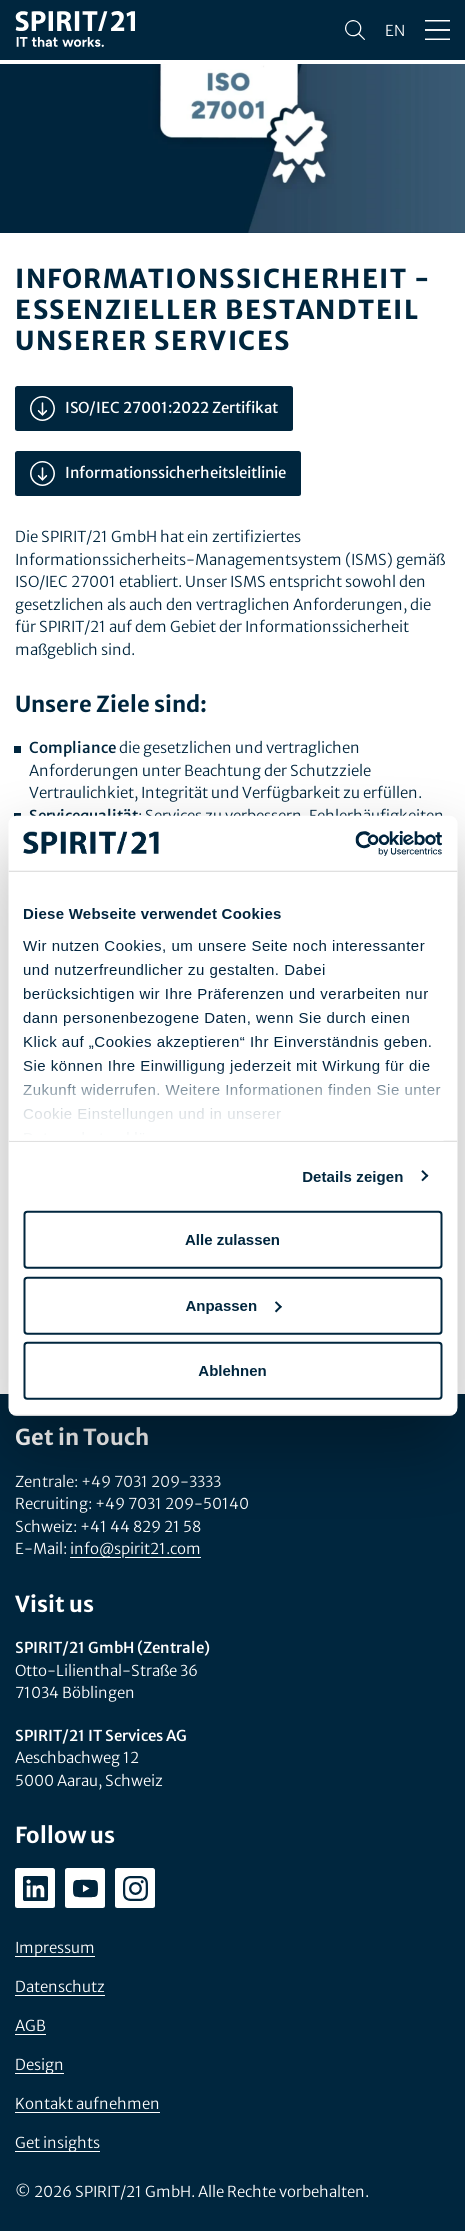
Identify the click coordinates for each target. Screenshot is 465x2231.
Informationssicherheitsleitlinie (158, 473)
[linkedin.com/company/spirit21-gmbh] (35, 1888)
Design (39, 2064)
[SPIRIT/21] (75, 30)
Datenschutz (60, 1986)
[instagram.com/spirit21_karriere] (135, 1888)
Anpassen (233, 1304)
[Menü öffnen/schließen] (437, 30)
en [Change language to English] (395, 30)
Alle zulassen (232, 1239)
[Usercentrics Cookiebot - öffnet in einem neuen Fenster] (354, 843)
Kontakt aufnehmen (87, 2103)
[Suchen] (355, 30)
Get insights (57, 2142)
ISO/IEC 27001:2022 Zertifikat (154, 408)
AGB (30, 2025)
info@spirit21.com (135, 1548)
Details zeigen (352, 1175)
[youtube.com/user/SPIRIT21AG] (85, 1888)
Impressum (55, 1947)
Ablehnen (232, 1370)
